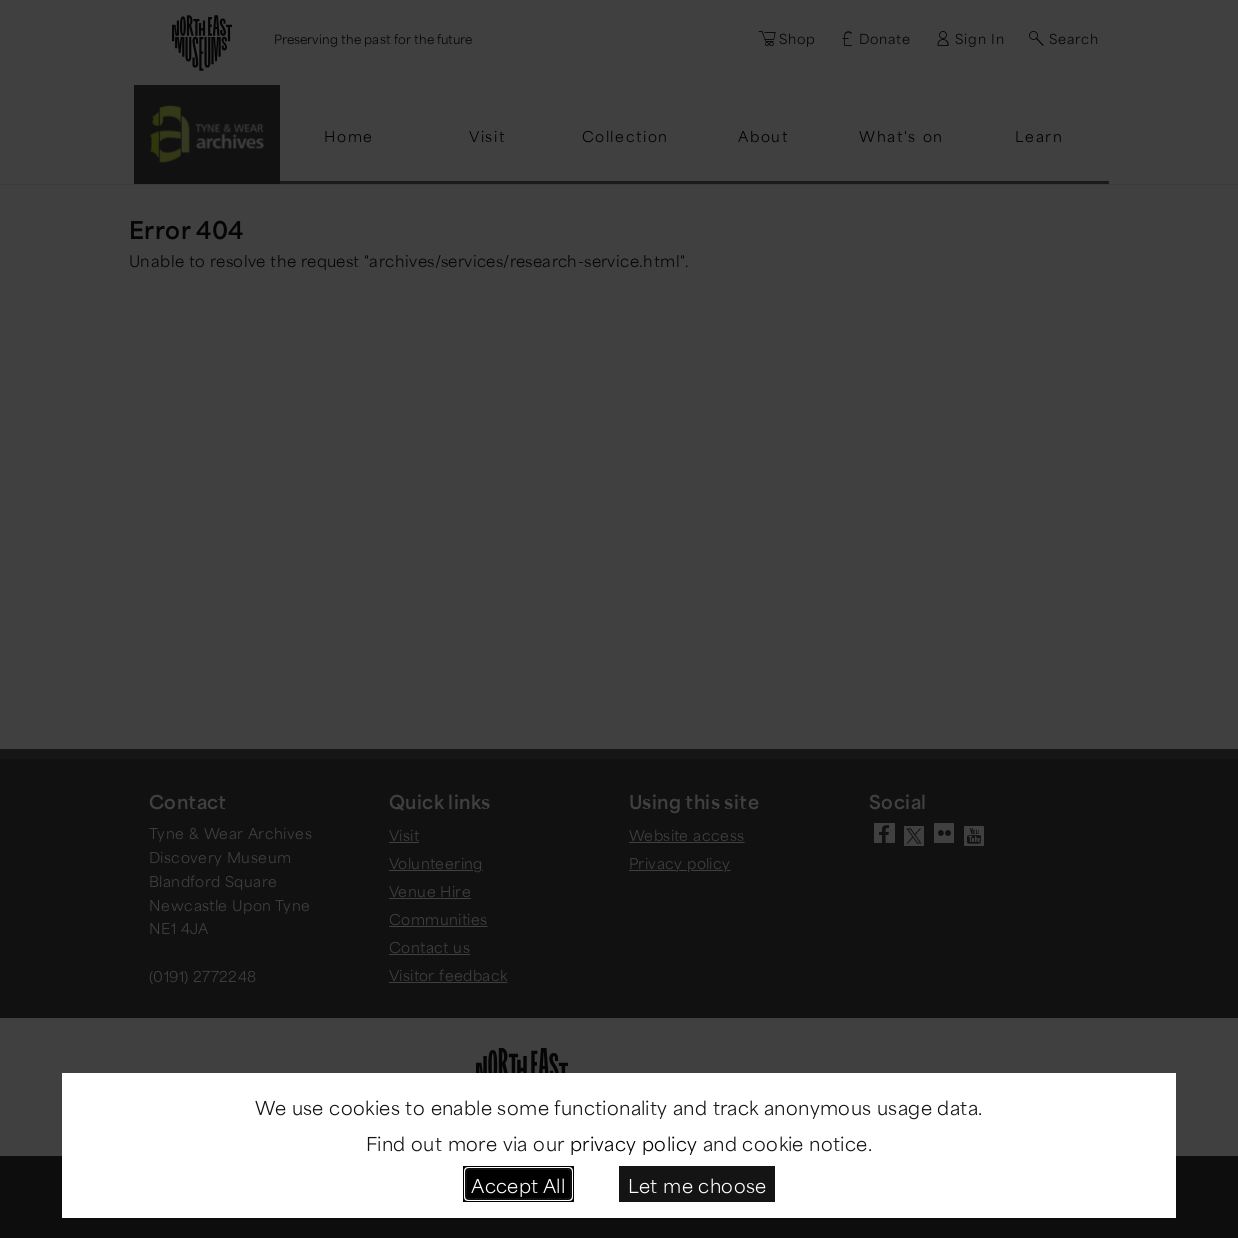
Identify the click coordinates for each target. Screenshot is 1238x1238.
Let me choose (697, 1183)
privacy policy (634, 1141)
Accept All (518, 1183)
